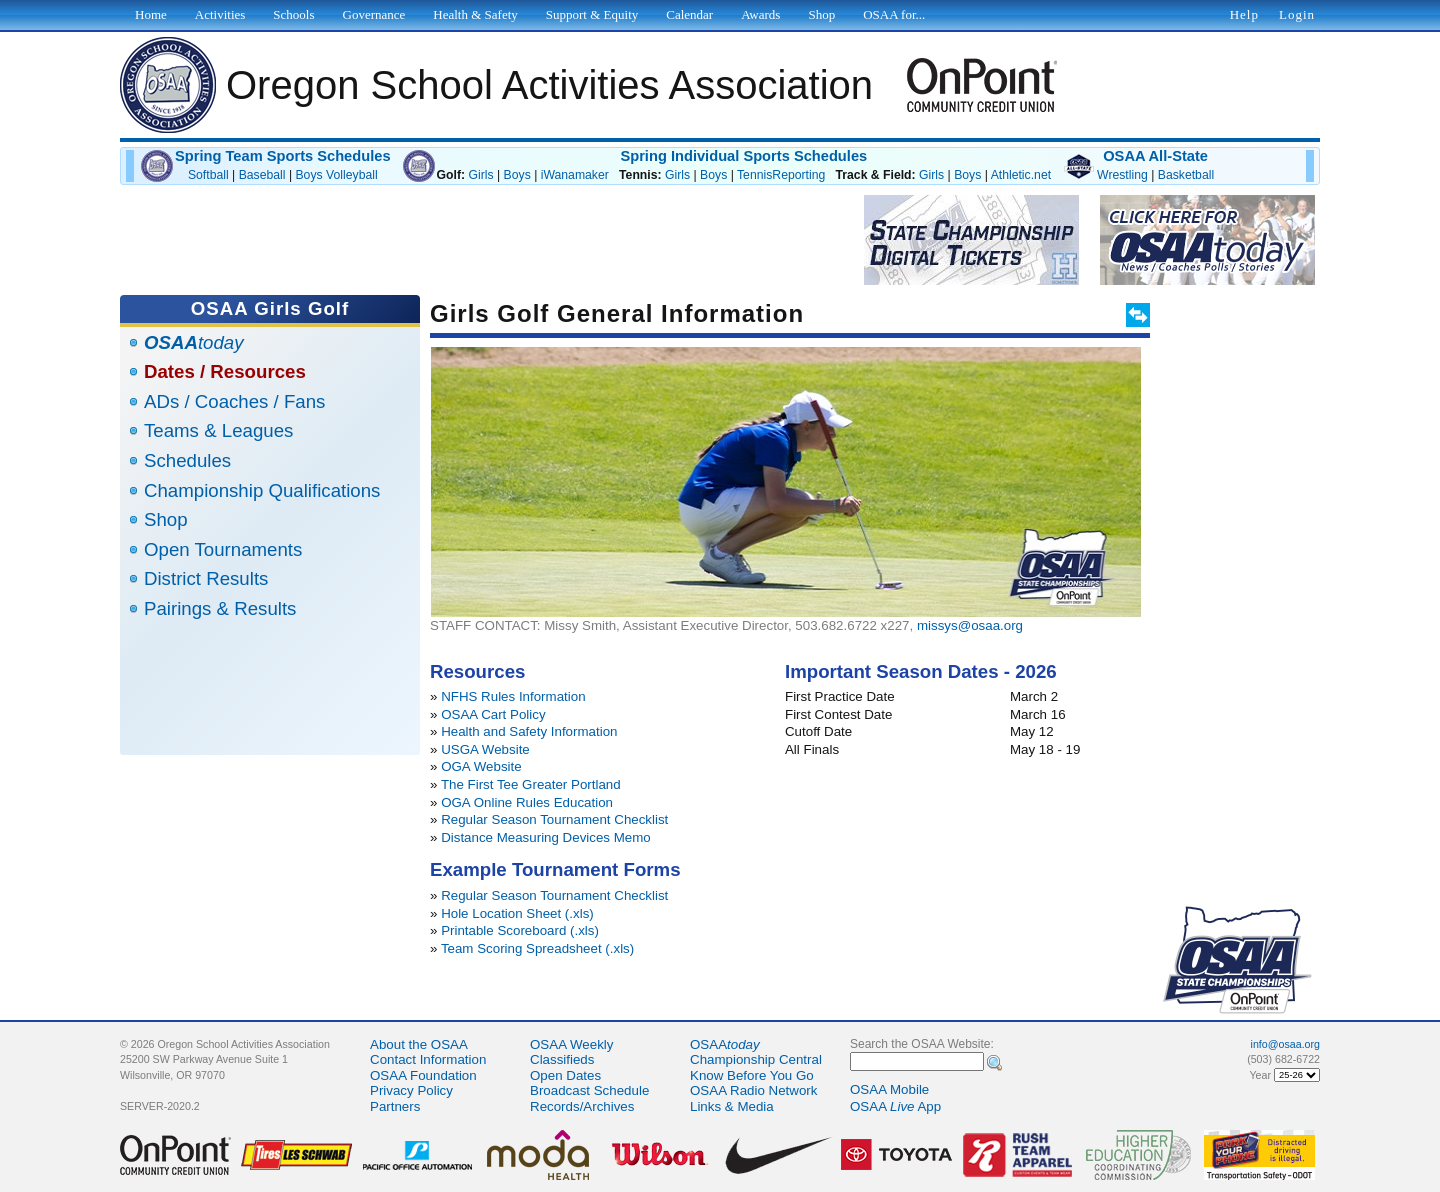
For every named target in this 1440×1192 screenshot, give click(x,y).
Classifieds (562, 1059)
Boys (517, 175)
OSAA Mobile (889, 1089)
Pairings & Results (220, 608)
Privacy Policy (411, 1090)
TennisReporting (781, 175)
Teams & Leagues (218, 430)
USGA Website (485, 749)
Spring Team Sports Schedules (283, 156)
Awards (760, 14)
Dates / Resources (225, 371)
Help (1244, 14)
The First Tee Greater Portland (531, 784)
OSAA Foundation (423, 1075)
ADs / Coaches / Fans (234, 401)
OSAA (725, 1044)
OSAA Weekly (571, 1044)
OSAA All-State (1155, 156)
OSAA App (895, 1106)
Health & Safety (475, 14)
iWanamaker (575, 175)
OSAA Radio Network (753, 1090)
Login (1297, 14)
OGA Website (481, 766)
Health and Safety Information (529, 731)
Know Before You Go (752, 1075)
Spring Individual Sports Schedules (743, 156)
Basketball (1186, 175)
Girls (480, 175)
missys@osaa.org (970, 625)
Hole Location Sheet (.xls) (517, 913)
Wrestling (1122, 175)
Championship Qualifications (262, 490)
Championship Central (756, 1059)
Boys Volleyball (336, 175)
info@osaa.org (1285, 1044)
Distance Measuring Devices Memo (546, 837)
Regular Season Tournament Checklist (554, 819)
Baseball (262, 175)
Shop (166, 519)
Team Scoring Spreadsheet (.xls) (537, 948)
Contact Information (428, 1059)
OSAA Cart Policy (493, 714)
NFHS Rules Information (513, 696)
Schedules (187, 460)
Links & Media (732, 1106)
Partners (395, 1106)
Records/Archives (582, 1106)
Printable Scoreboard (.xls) (520, 930)
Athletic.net (1021, 175)
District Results (206, 578)
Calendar (689, 14)
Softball (208, 175)
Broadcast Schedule (589, 1090)
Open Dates (565, 1075)
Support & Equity (592, 14)
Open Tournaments (223, 549)
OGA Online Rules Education (527, 802)
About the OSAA (419, 1044)
